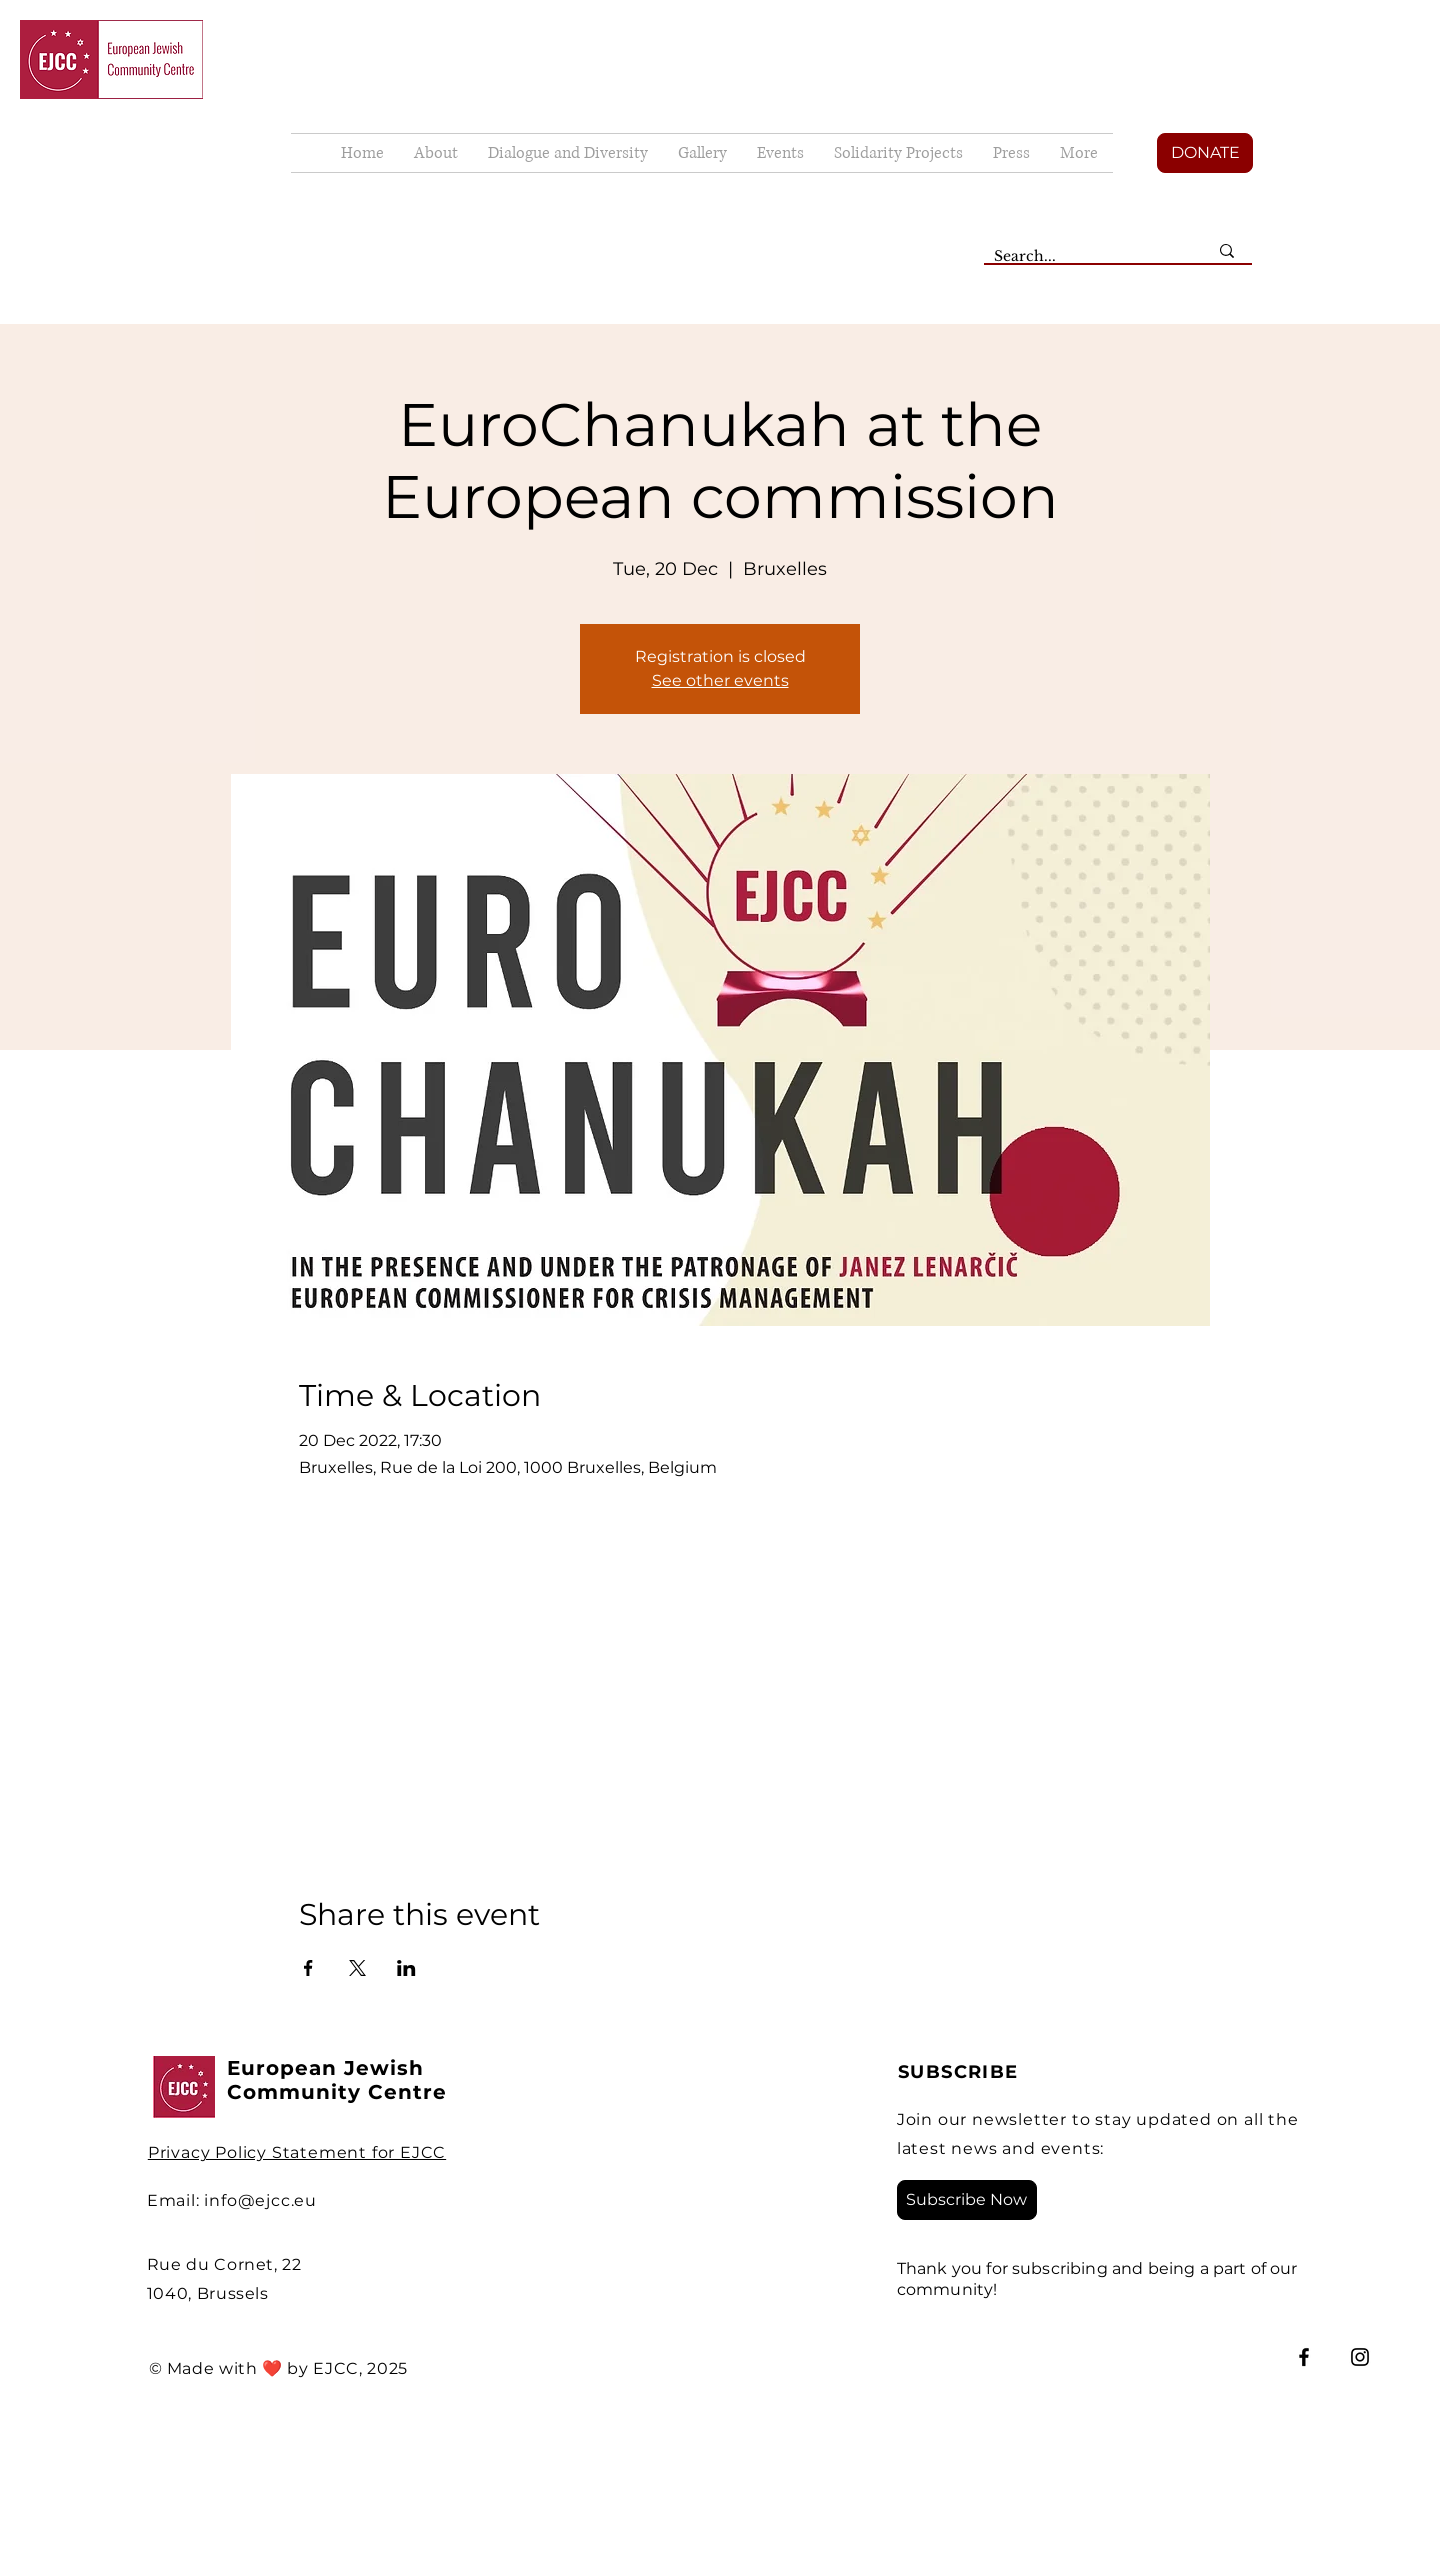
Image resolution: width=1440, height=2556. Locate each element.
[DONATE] (1205, 153)
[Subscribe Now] (967, 2200)
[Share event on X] (357, 1968)
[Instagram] (1360, 2357)
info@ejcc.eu (260, 2200)
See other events (720, 680)
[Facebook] (1304, 2357)
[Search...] (1086, 257)
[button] (702, 153)
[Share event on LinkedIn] (406, 1968)
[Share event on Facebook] (308, 1968)
